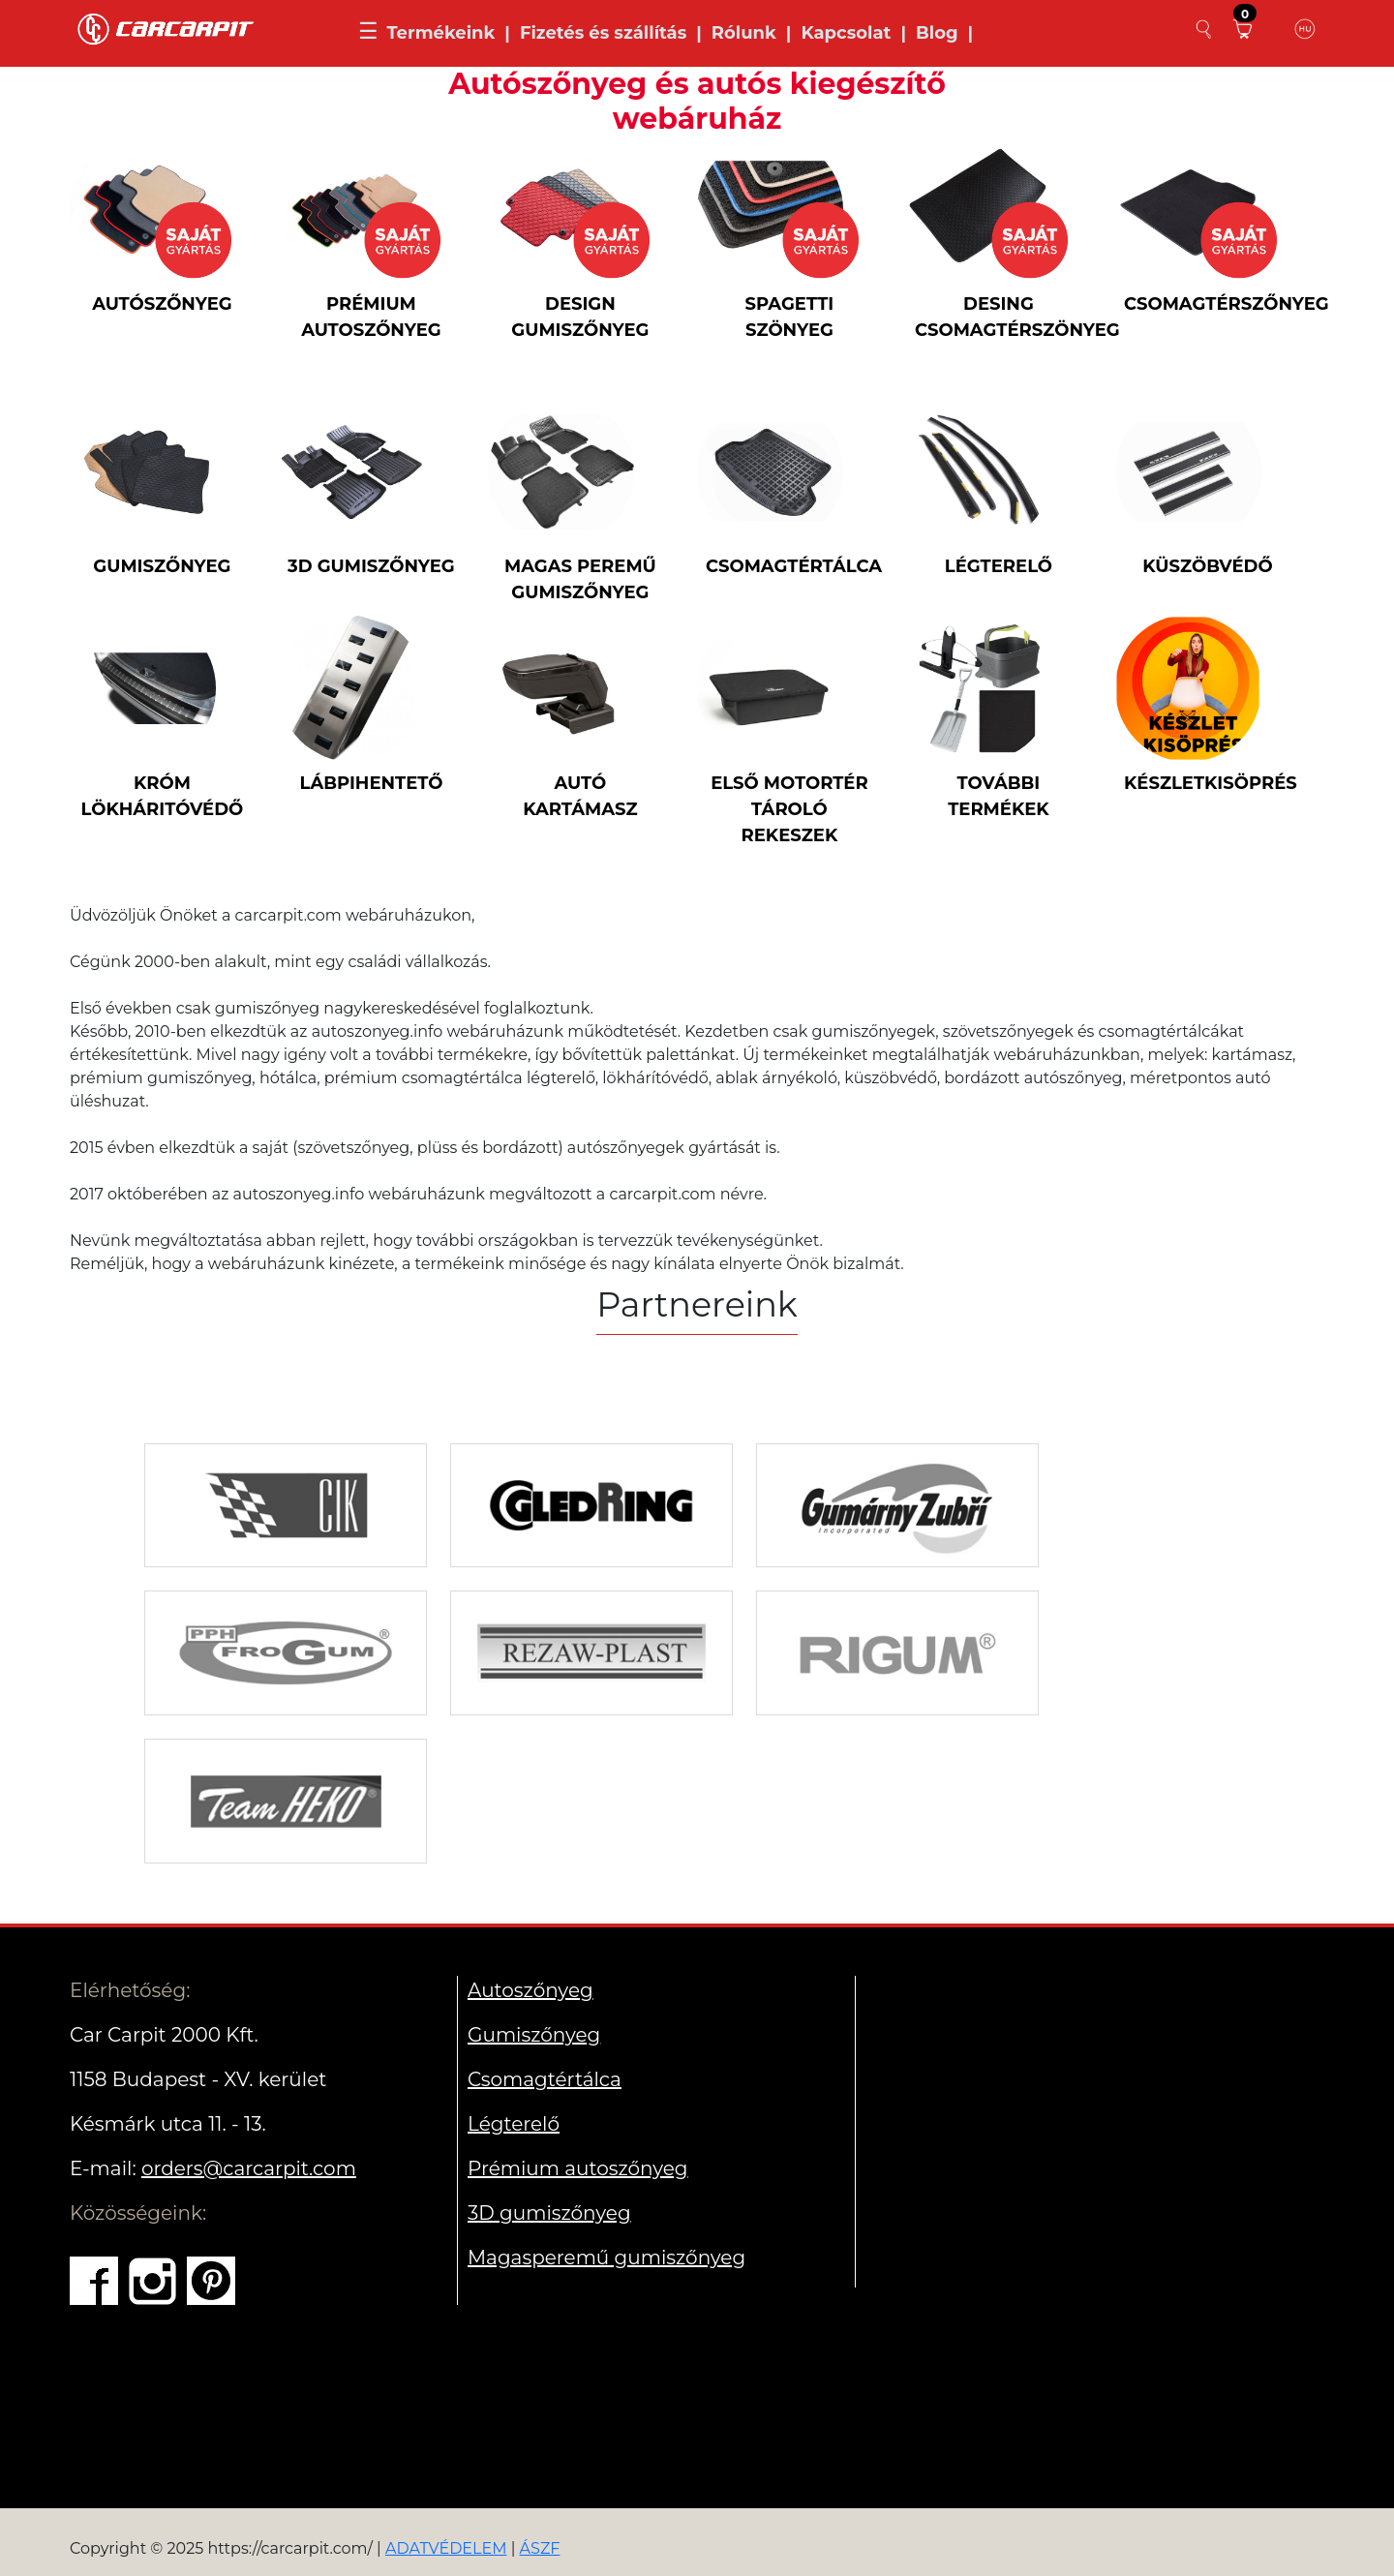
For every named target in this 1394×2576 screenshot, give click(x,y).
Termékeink (440, 33)
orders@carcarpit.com (248, 2168)
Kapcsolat (846, 33)
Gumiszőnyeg (534, 2034)
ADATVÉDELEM (446, 2548)
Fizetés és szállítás (603, 33)
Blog (937, 33)
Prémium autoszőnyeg (578, 2168)
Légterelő (514, 2124)
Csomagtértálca (544, 2079)
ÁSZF (540, 2548)
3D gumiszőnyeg (549, 2213)
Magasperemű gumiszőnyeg (606, 2257)
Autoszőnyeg (530, 1990)
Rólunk (744, 33)
